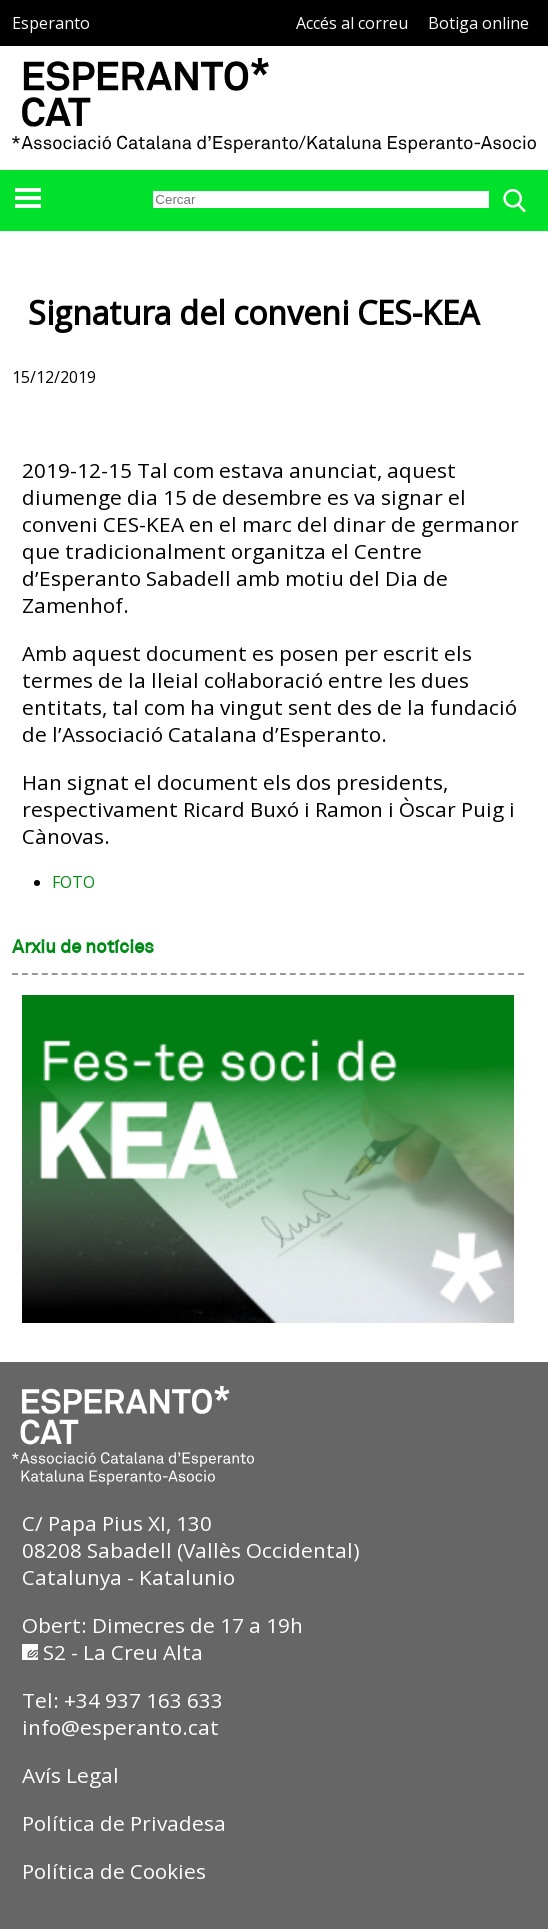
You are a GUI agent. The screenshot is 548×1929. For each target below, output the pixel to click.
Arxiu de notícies (83, 948)
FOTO (73, 882)
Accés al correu (352, 23)
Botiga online (478, 23)
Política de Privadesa (124, 1823)
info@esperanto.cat (120, 1727)
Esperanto (51, 23)
